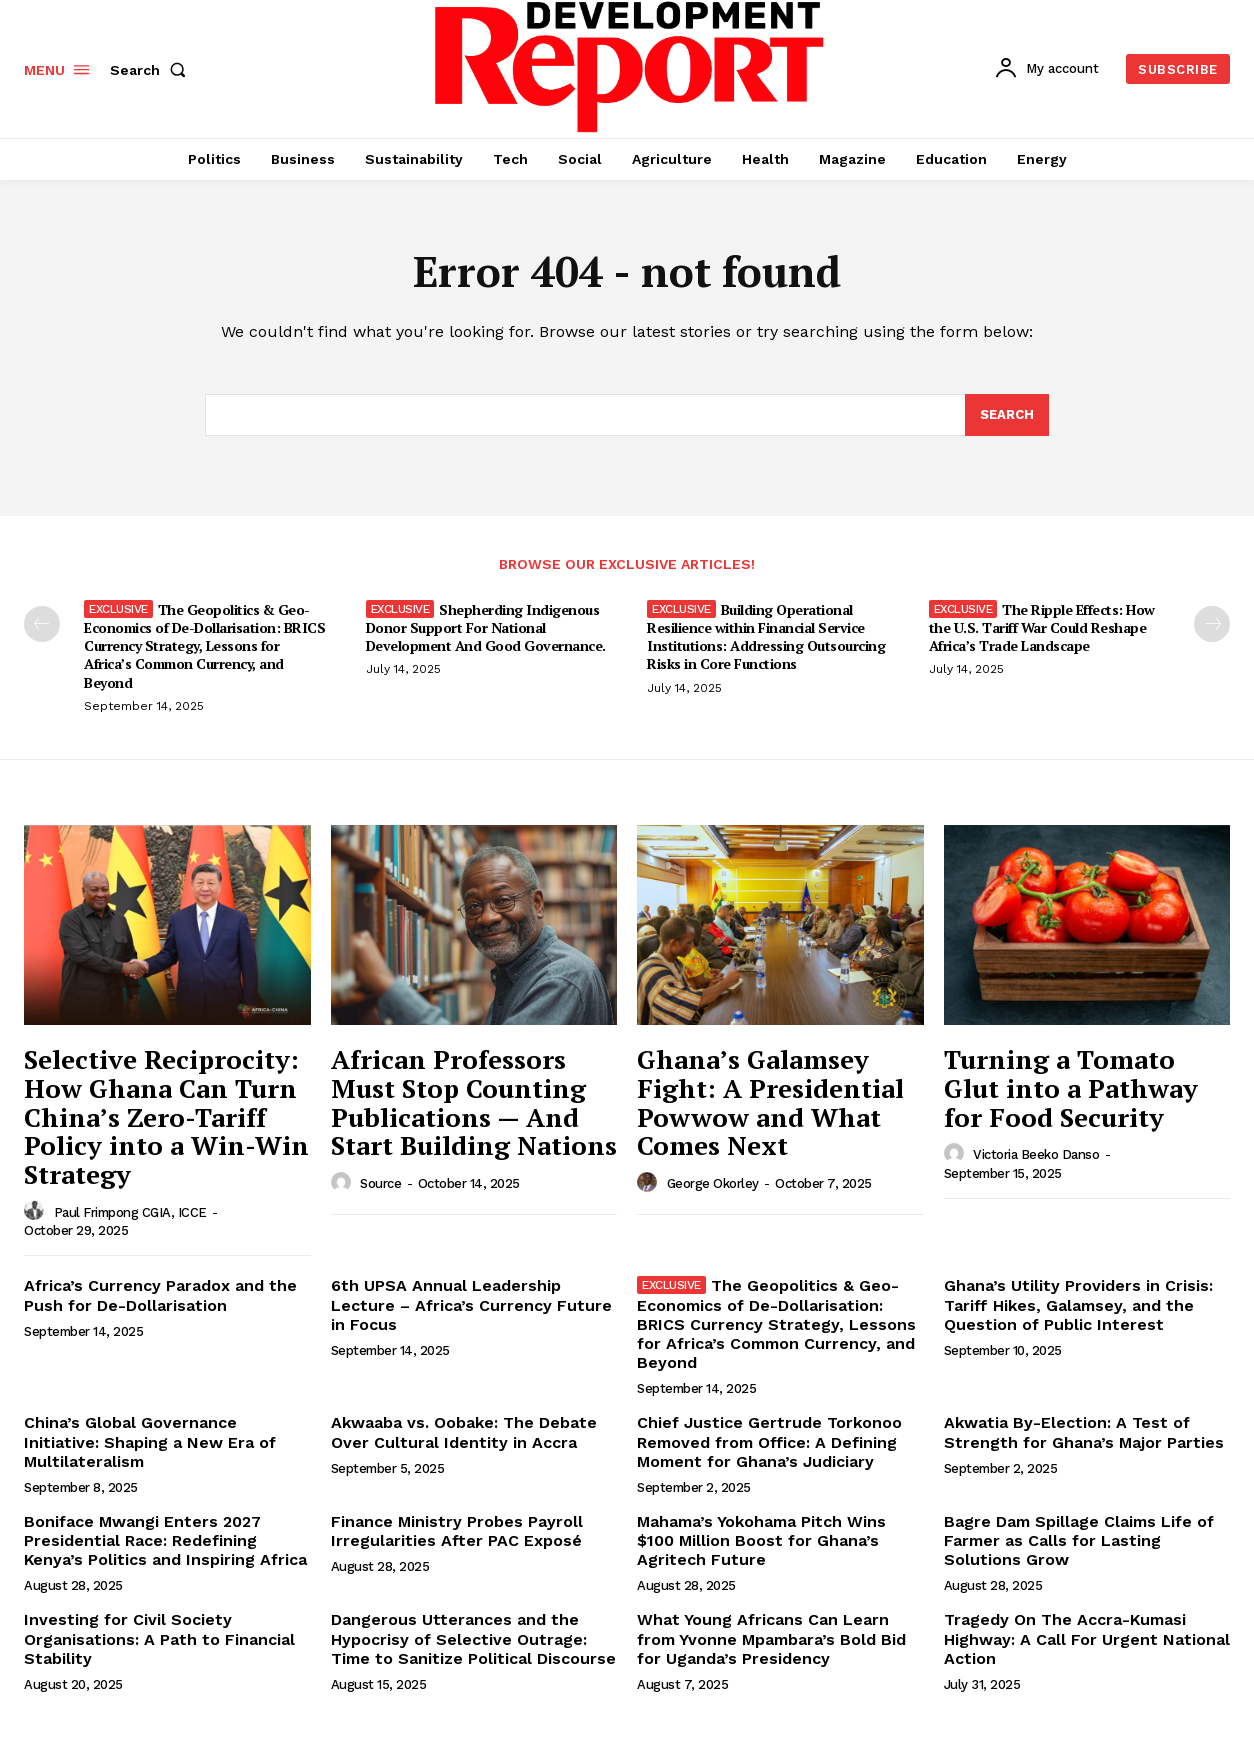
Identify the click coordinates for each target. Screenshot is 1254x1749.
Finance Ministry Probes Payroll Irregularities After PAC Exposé (457, 1531)
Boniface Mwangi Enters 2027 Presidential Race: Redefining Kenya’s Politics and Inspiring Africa (165, 1540)
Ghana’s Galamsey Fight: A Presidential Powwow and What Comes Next (770, 1102)
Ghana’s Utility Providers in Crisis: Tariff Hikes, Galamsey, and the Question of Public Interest (1078, 1304)
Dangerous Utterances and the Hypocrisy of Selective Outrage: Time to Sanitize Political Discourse (473, 1638)
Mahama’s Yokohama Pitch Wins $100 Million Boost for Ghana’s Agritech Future (761, 1540)
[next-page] (1212, 624)
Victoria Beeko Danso (1036, 1154)
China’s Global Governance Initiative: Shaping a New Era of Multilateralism (150, 1441)
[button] (152, 70)
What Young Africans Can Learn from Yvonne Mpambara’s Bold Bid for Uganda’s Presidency (771, 1638)
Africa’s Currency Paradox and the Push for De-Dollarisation (160, 1295)
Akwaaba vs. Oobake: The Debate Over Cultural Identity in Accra (464, 1432)
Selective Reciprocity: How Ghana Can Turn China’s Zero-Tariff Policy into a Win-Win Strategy (166, 1116)
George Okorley (713, 1183)
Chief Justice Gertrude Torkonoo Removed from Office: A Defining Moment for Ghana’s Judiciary (769, 1441)
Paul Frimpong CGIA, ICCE (130, 1212)
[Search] (1007, 415)
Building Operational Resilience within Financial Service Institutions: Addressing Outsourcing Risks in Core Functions (766, 637)
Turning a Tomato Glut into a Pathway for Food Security (1071, 1087)
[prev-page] (42, 624)
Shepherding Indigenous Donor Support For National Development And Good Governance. (486, 627)
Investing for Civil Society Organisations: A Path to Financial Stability (159, 1638)
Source (380, 1183)
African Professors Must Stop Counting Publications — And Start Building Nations (474, 1102)
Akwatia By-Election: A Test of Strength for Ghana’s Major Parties (1084, 1432)
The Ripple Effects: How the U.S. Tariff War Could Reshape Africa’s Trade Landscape (1042, 627)
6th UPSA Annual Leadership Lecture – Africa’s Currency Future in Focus (471, 1304)
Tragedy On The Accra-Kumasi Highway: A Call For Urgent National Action (1087, 1638)
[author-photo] (37, 1211)
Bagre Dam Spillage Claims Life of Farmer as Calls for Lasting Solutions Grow (1079, 1540)
